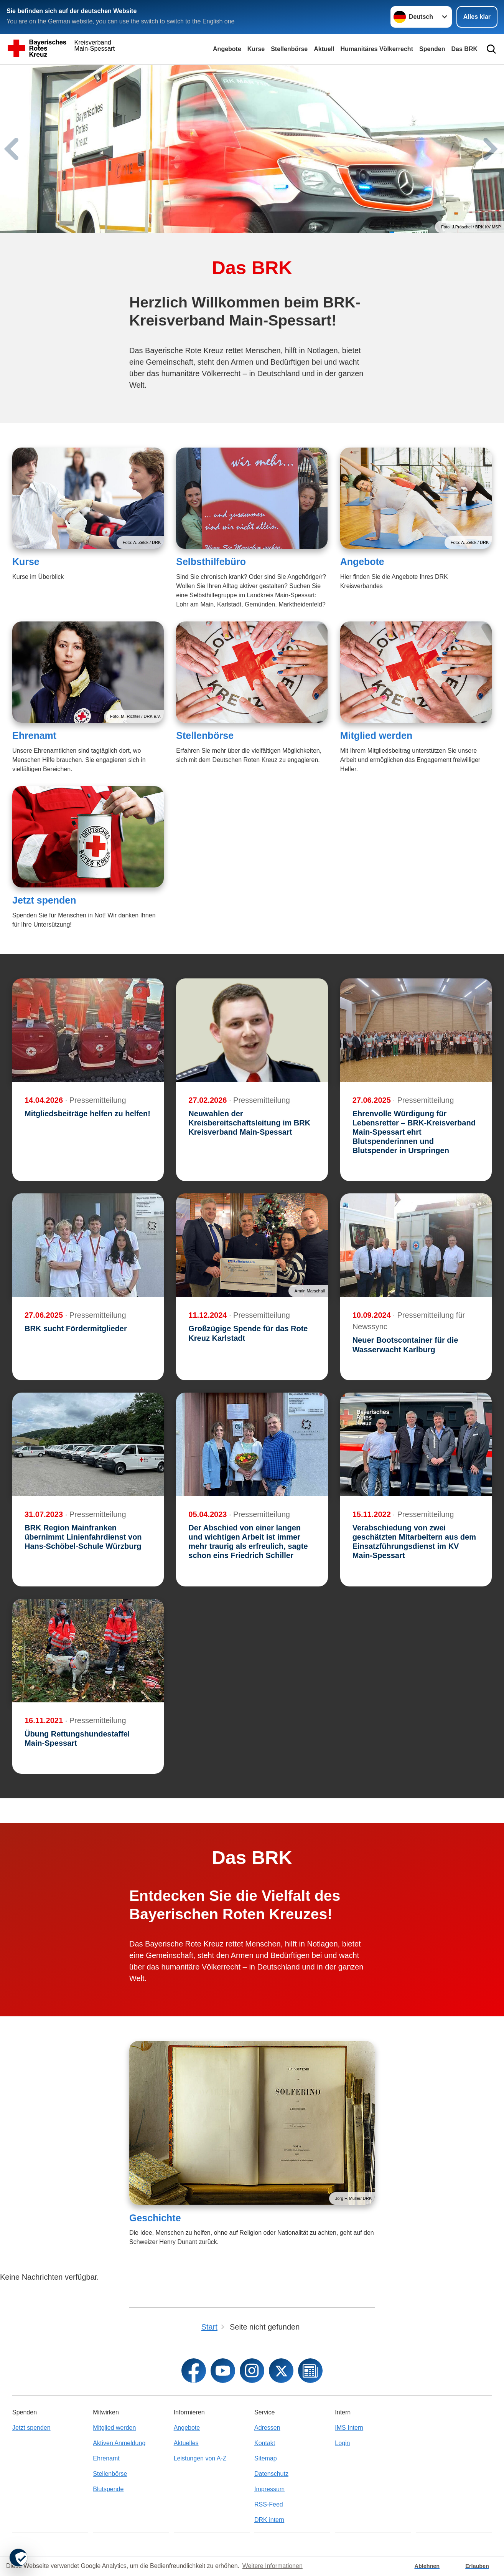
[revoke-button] (18, 2557)
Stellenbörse (289, 49)
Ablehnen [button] (427, 2566)
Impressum (269, 2489)
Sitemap (265, 2458)
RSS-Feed (268, 2504)
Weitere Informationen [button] (272, 2566)
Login (342, 2443)
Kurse (256, 49)
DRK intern (269, 2520)
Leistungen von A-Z (200, 2458)
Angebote (227, 49)
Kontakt (264, 2443)
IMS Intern (349, 2427)
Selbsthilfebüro (211, 561)
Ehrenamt (34, 735)
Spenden (432, 49)
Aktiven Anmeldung (119, 2443)
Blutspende (108, 2489)
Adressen (267, 2427)
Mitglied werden (376, 735)
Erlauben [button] (477, 2566)
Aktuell (324, 49)
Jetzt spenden (44, 900)
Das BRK (464, 49)
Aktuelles (186, 2443)
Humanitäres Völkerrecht (377, 49)
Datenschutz (271, 2473)
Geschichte (155, 2217)
